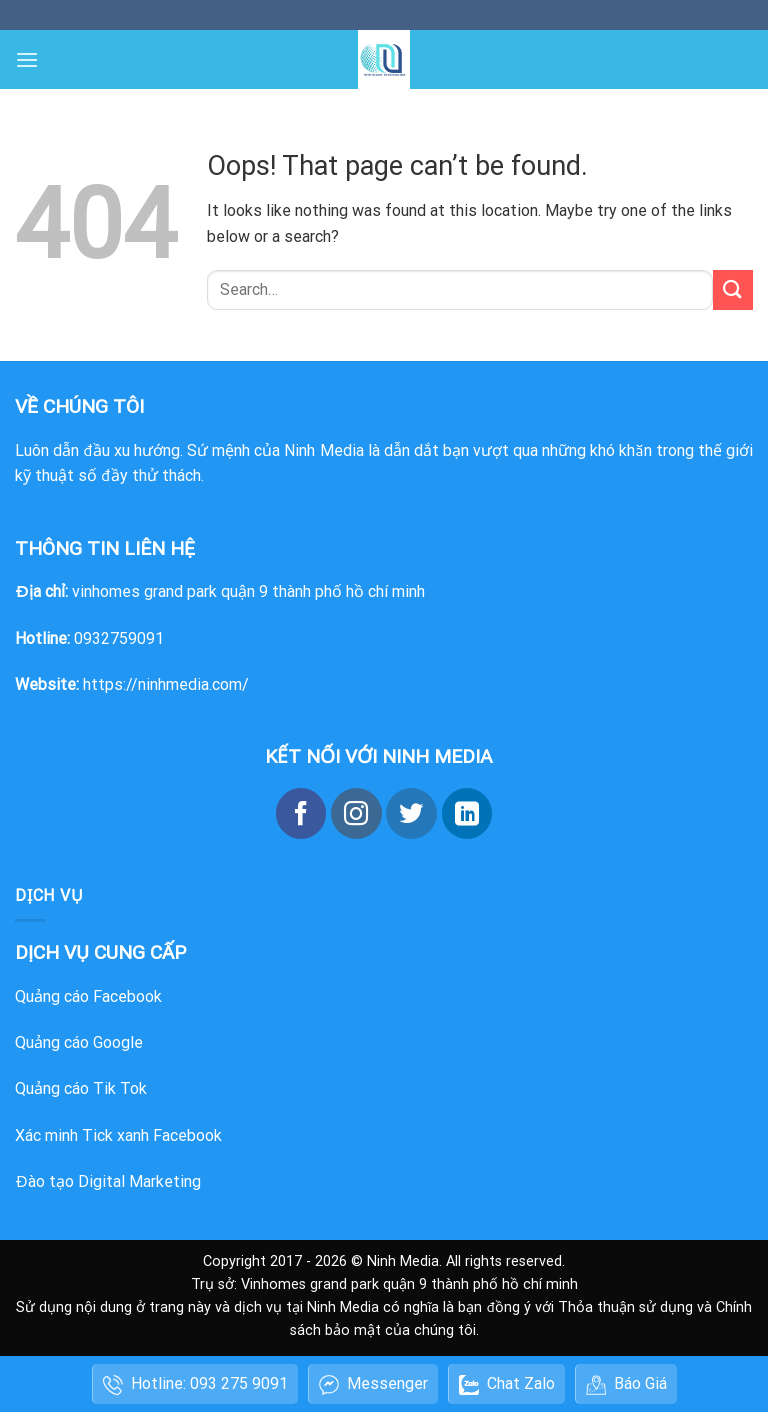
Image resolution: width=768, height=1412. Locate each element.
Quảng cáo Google (79, 1042)
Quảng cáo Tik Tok (81, 1088)
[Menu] (27, 59)
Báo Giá (626, 1384)
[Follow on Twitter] (411, 813)
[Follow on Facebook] (301, 813)
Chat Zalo (507, 1384)
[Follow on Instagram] (356, 813)
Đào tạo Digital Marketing (108, 1181)
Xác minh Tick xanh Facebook (118, 1135)
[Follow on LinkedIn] (467, 813)
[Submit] (733, 289)
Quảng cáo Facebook (88, 996)
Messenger (373, 1384)
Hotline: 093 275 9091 (195, 1384)
